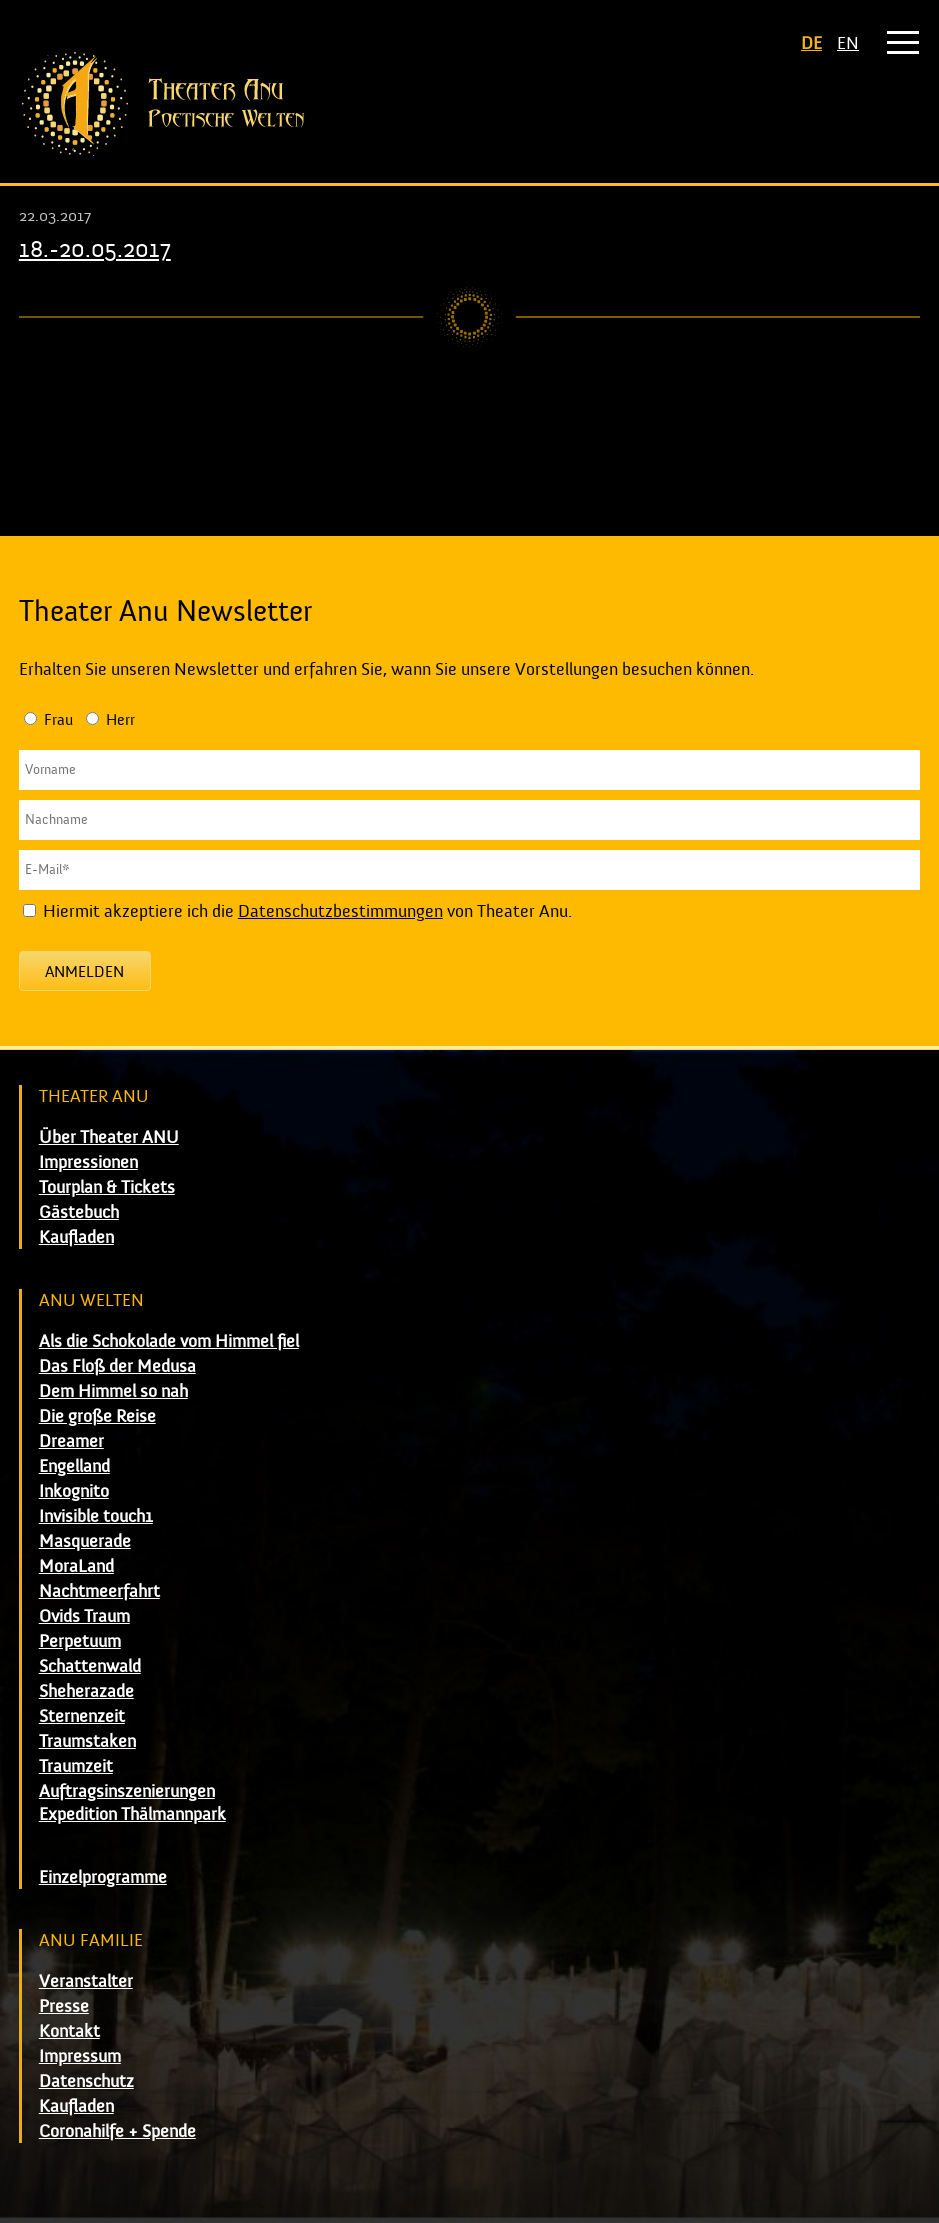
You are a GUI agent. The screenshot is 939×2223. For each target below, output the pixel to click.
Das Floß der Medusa (117, 1366)
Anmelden (84, 972)
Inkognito (74, 1491)
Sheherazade (86, 1691)
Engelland (74, 1466)
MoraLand (76, 1566)
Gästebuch (79, 1212)
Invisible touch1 (96, 1516)
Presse (64, 2006)
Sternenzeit (82, 1716)
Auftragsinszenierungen (127, 1791)
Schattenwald (90, 1666)
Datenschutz (86, 2081)
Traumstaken (87, 1741)
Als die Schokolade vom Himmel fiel (169, 1341)
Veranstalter (86, 1981)
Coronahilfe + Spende (117, 2131)
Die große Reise (97, 1416)
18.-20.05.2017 (95, 249)
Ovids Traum (84, 1616)
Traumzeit (76, 1766)
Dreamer (71, 1441)
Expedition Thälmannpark (132, 1814)
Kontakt (69, 2031)
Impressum (80, 2056)
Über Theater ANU (109, 1137)
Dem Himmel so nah (113, 1391)
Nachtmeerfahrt (99, 1591)
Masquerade (85, 1541)
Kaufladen (76, 1237)
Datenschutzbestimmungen (340, 911)
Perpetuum (80, 1641)
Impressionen (88, 1162)
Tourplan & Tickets (107, 1187)
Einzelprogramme (103, 1877)
